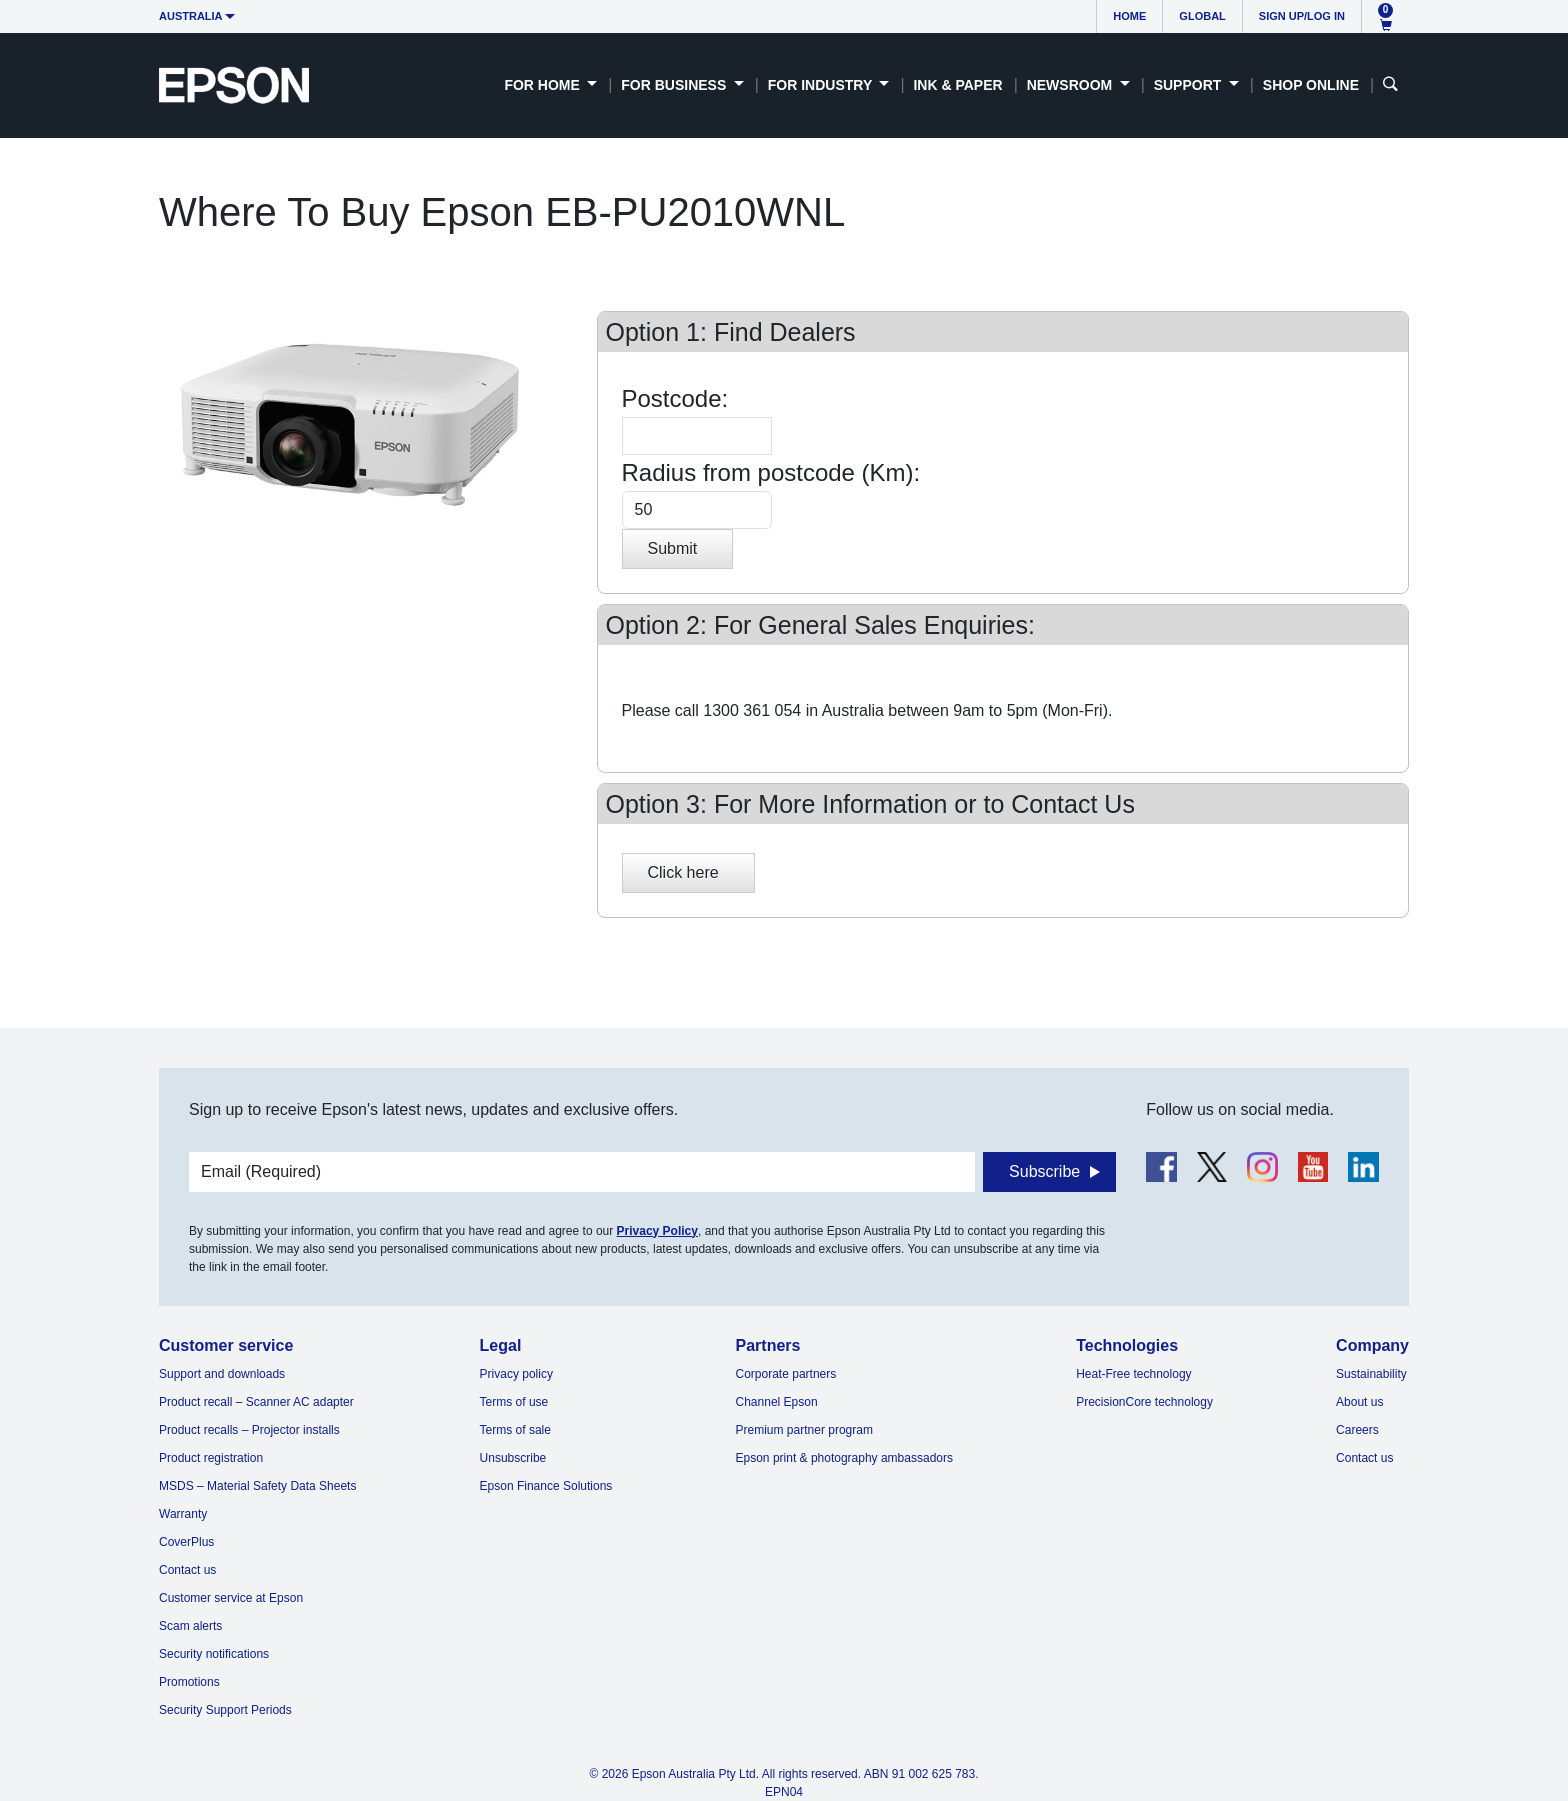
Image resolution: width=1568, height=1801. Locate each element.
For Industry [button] (822, 85)
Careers (1357, 1430)
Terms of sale (515, 1430)
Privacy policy (516, 1374)
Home (1129, 16)
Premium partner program (804, 1430)
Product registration (211, 1458)
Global (1202, 16)
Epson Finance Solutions (546, 1486)
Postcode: (675, 398)
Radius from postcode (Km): (771, 472)
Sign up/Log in (1302, 16)
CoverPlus (186, 1542)
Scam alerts (190, 1626)
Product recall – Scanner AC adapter (256, 1402)
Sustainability (1371, 1374)
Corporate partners (786, 1374)
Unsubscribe (513, 1458)
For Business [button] (675, 85)
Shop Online (1311, 85)
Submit (673, 548)
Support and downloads (222, 1374)
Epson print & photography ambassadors (844, 1458)
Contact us (187, 1570)
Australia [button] (191, 16)
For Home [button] (543, 85)
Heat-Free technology (1133, 1374)
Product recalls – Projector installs (249, 1430)
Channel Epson (777, 1402)
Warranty (183, 1514)
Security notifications (214, 1654)
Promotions (189, 1682)
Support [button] (1190, 85)
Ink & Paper (957, 85)
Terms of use (514, 1402)
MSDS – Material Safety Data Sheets (257, 1486)
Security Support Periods (225, 1710)
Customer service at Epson (231, 1598)
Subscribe (1044, 1171)
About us (1359, 1402)
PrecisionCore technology (1144, 1402)
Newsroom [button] (1071, 85)
